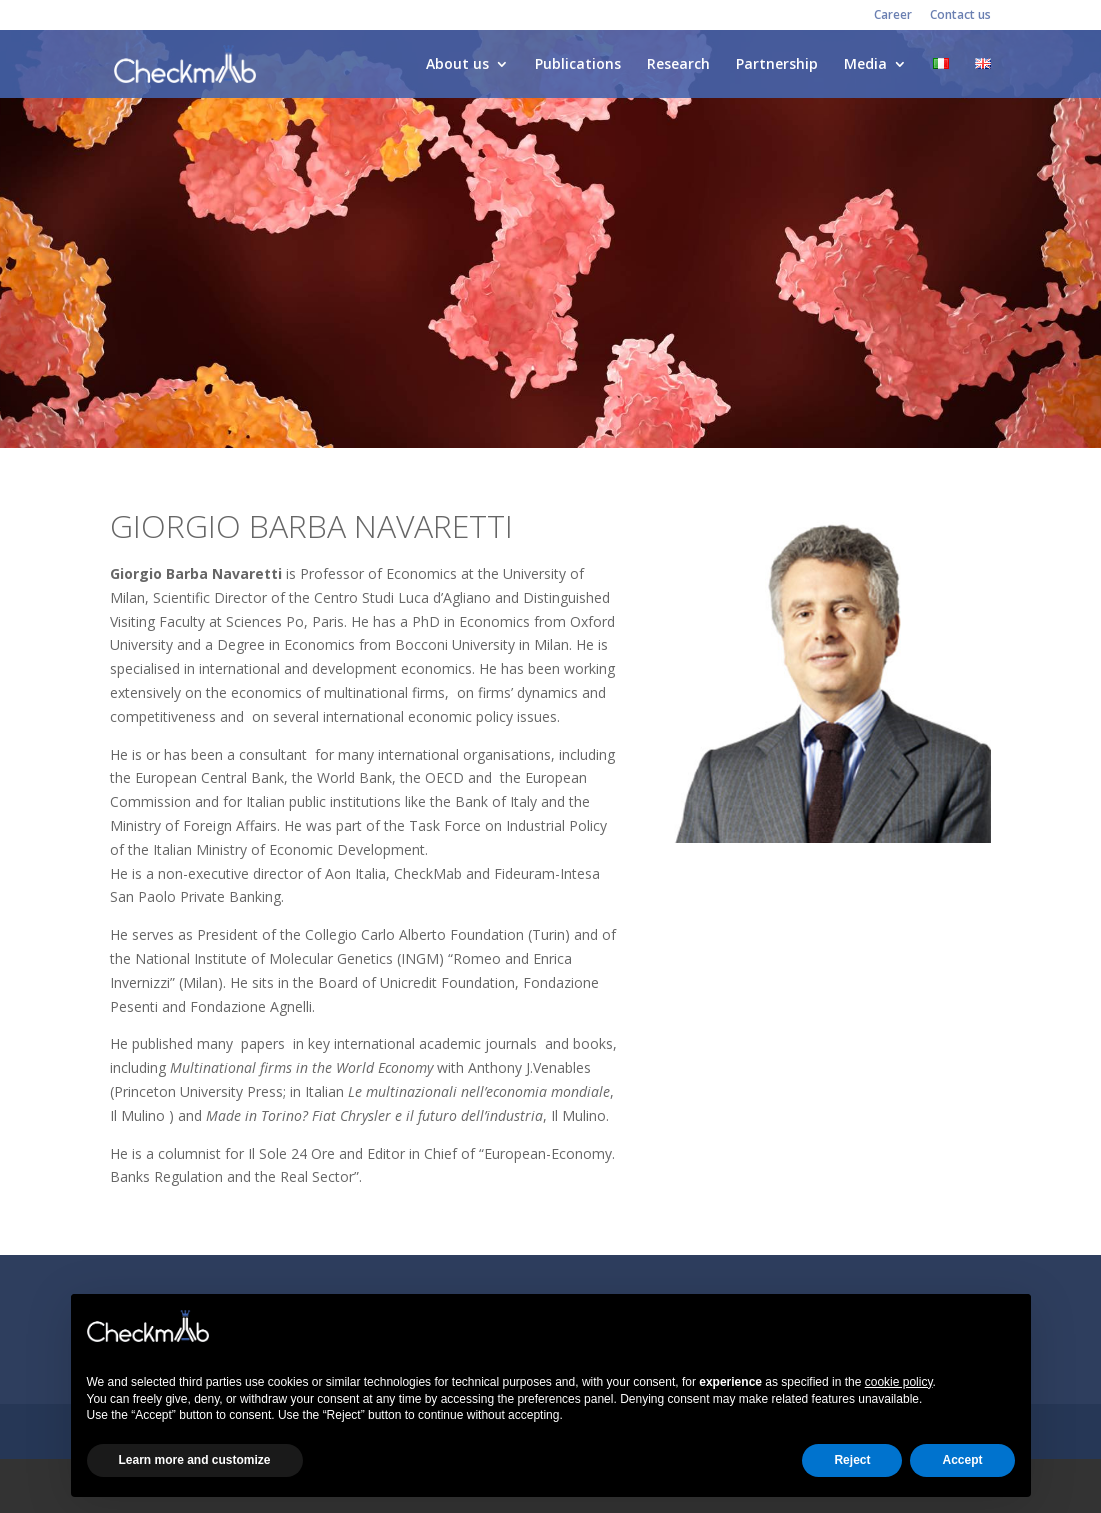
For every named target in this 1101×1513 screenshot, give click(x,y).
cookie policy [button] (899, 1382)
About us (457, 65)
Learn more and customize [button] (195, 1460)
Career (893, 16)
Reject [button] (852, 1460)
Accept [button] (962, 1460)
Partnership (777, 65)
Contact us (960, 16)
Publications (578, 65)
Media (865, 65)
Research (678, 65)
